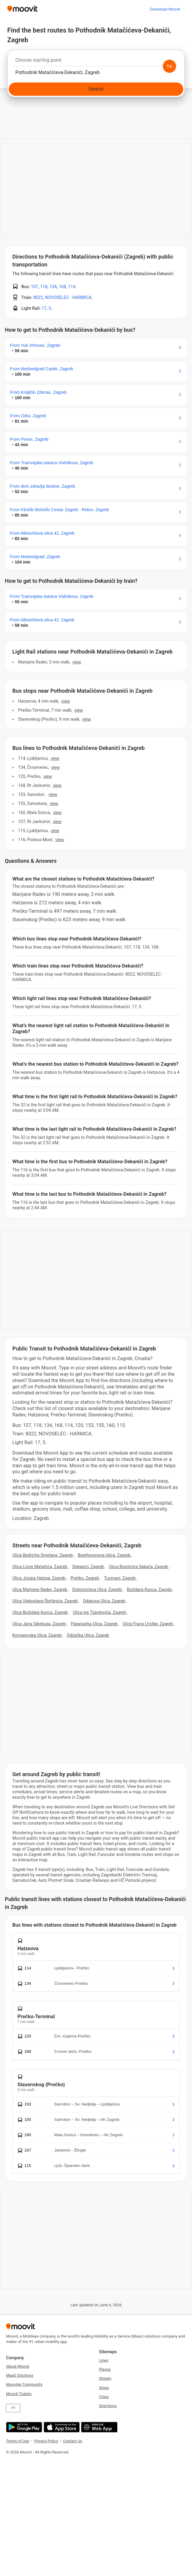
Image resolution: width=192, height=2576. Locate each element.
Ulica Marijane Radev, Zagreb (39, 1589)
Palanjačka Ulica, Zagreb (94, 1623)
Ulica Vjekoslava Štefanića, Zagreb (45, 1601)
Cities (104, 2396)
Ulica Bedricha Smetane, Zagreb (42, 1555)
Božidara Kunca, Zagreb (149, 1589)
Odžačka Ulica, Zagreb (88, 1635)
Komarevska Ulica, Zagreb (37, 1635)
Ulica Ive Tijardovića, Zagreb (99, 1612)
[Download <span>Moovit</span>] (165, 9)
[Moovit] (22, 9)
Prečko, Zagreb (84, 1578)
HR (13, 2408)
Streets (105, 2378)
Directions (107, 2406)
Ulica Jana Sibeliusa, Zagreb (39, 1623)
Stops (104, 2387)
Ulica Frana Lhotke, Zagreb (147, 1623)
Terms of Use (17, 2441)
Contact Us (72, 2441)
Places (105, 2369)
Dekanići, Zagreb (88, 1566)
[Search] (96, 89)
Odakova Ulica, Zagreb (104, 1601)
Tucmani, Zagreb (120, 1578)
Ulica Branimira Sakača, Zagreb (138, 1566)
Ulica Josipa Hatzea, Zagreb (38, 1578)
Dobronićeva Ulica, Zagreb (97, 1589)
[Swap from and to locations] (169, 66)
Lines (103, 2360)
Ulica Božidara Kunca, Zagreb (40, 1612)
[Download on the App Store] (61, 2427)
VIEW (77, 662)
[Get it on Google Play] (23, 2427)
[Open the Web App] (98, 2427)
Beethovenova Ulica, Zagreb (104, 1555)
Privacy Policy (46, 2441)
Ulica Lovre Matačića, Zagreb (39, 1566)
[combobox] (96, 61)
